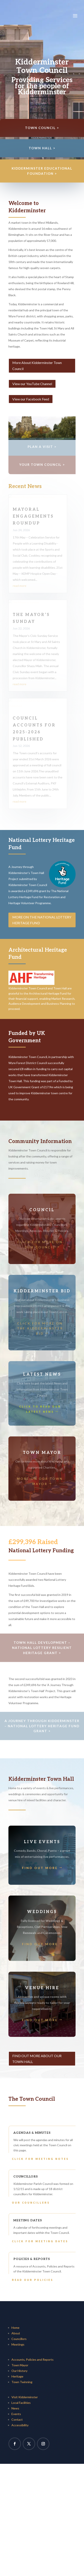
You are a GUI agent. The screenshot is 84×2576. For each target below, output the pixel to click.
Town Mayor (19, 2461)
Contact (17, 2515)
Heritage (17, 2472)
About (15, 2429)
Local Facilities (21, 2498)
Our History (19, 2466)
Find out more (40, 1963)
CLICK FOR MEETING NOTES (40, 2254)
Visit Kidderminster (24, 2492)
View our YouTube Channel (32, 384)
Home (15, 2423)
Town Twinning (21, 2477)
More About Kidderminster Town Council (37, 365)
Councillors (19, 2434)
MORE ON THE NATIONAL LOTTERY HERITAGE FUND (41, 1010)
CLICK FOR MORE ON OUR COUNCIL (40, 1340)
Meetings (17, 2440)
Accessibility (20, 2520)
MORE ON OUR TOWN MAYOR (40, 1576)
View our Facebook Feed (30, 399)
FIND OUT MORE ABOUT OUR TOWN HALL (37, 2154)
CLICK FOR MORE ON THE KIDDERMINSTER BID (40, 1424)
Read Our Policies (32, 2375)
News (15, 2504)
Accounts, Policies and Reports (32, 2455)
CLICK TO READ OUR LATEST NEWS (40, 1504)
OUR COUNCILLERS (31, 2298)
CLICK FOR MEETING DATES (40, 2337)
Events (16, 2509)
